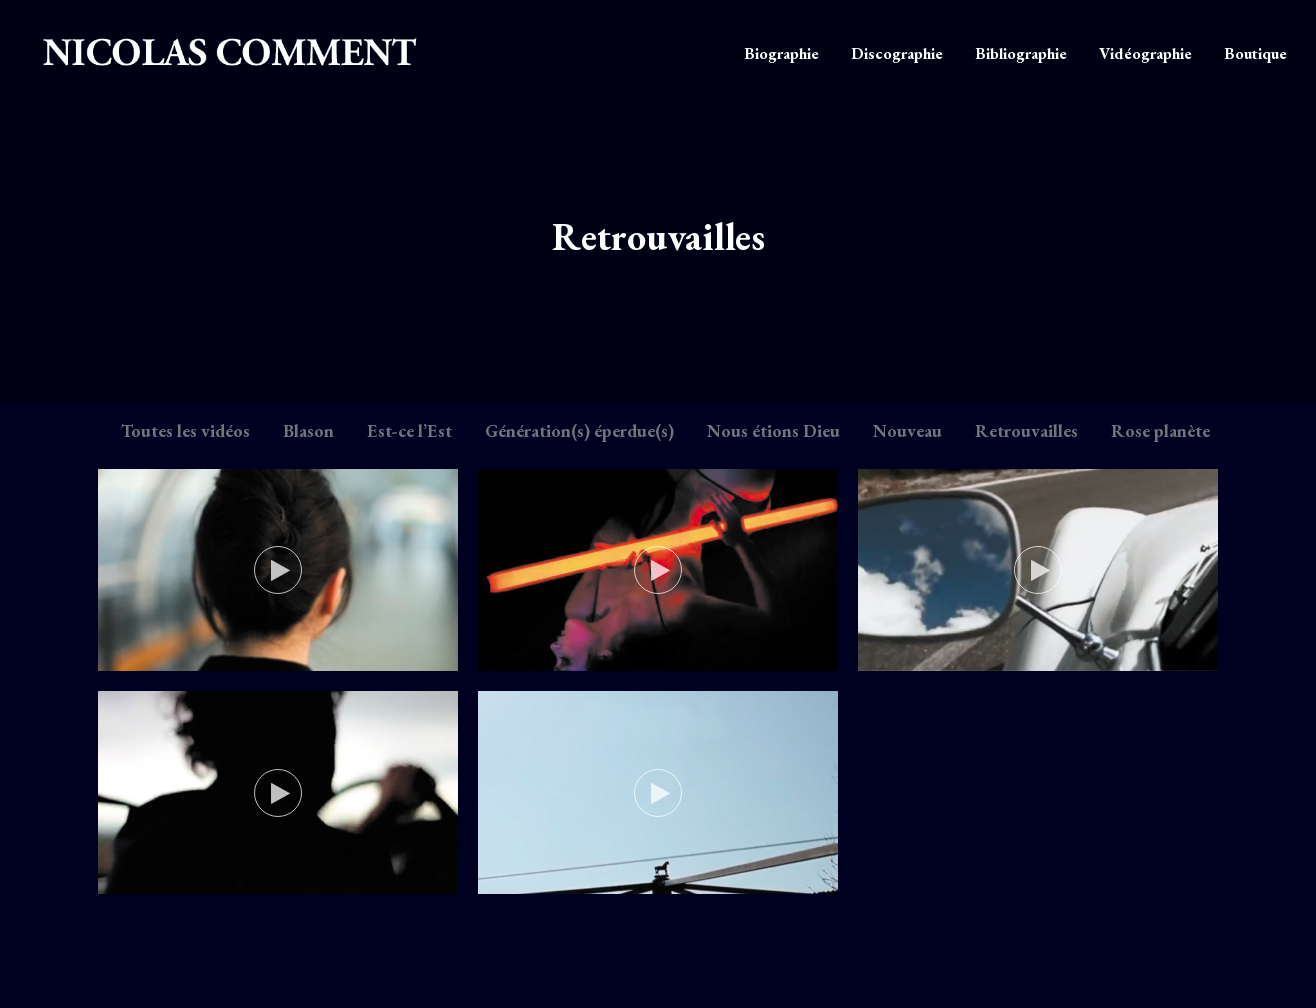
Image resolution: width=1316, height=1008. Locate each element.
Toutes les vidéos (185, 430)
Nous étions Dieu (773, 430)
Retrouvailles (1026, 430)
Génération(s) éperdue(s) (579, 430)
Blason (308, 430)
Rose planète (1160, 430)
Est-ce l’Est (409, 430)
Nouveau (907, 430)
